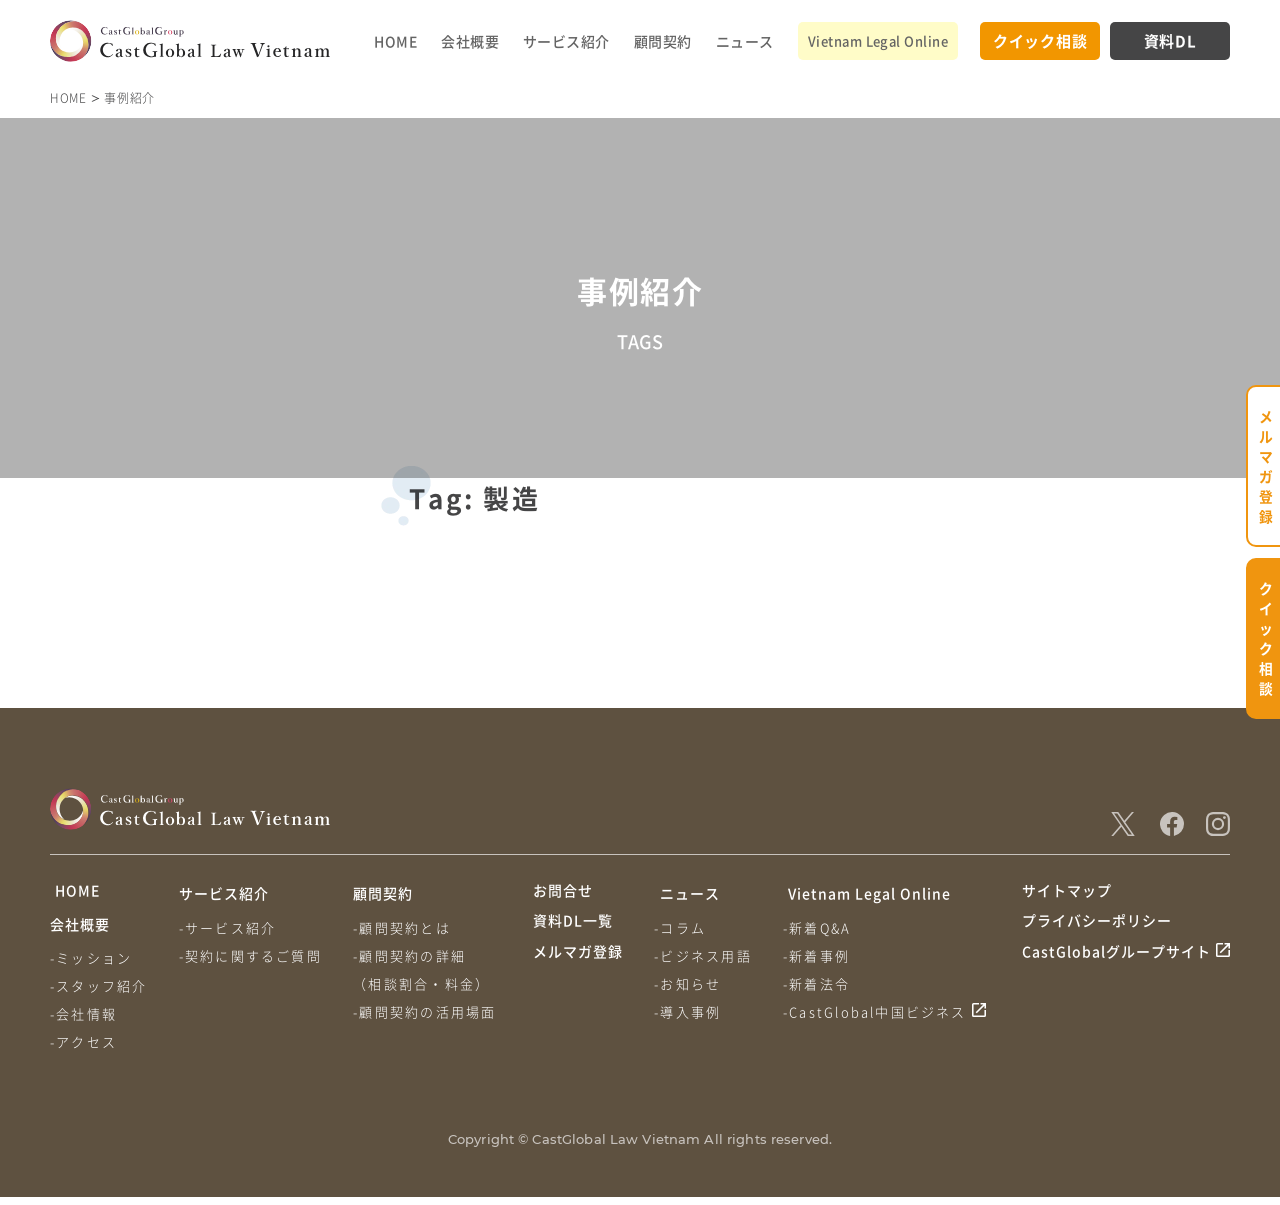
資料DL (1170, 40)
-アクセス (83, 1049)
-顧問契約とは (405, 927)
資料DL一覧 (573, 931)
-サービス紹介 (229, 927)
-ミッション (91, 965)
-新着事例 (820, 955)
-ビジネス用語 (704, 955)
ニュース (745, 41)
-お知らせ (689, 983)
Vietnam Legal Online (878, 40)
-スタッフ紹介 (98, 993)
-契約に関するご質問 (252, 955)
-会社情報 (83, 1021)
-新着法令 (820, 983)
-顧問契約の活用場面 (428, 1011)
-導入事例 (689, 1011)
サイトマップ (1067, 893)
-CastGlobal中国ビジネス (879, 1011)
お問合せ (563, 893)
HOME (395, 41)
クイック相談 (1040, 40)
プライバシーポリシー (1097, 931)
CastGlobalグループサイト (1116, 969)
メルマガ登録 (578, 969)
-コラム (682, 927)
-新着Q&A (821, 927)
